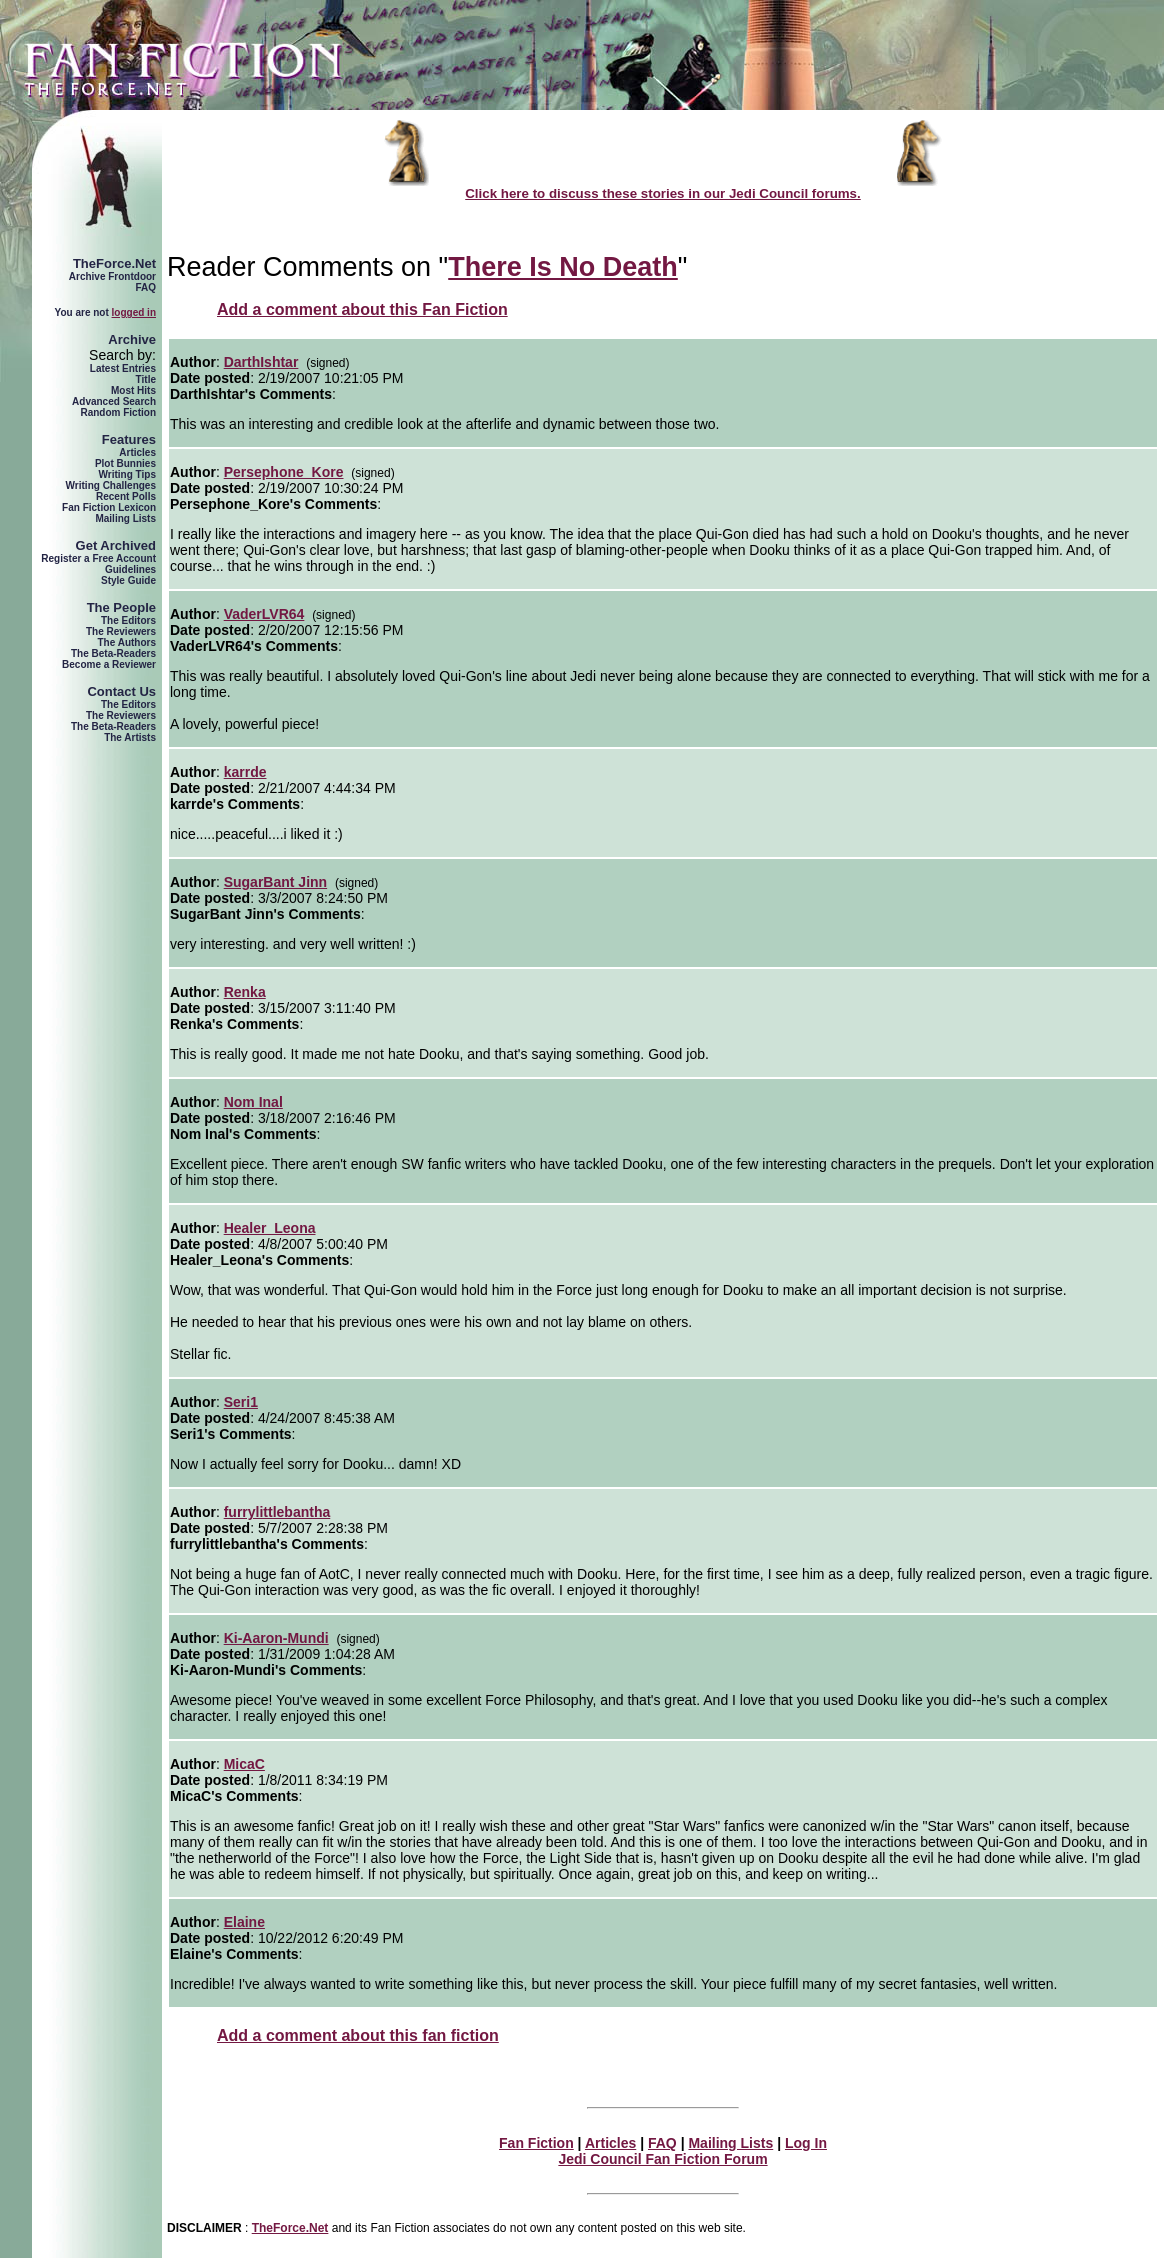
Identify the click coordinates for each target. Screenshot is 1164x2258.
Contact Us (121, 691)
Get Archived (116, 545)
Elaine (244, 1922)
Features (129, 439)
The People (121, 607)
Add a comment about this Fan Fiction (362, 309)
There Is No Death (563, 267)
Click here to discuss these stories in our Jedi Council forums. (663, 193)
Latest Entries (123, 368)
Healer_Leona (270, 1228)
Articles (137, 452)
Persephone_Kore (284, 472)
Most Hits (133, 390)
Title (146, 379)
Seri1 (241, 1402)
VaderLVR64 (264, 614)
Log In (806, 2143)
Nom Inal (253, 1102)
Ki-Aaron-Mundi (276, 1638)
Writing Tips (127, 474)
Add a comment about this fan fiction (358, 2035)
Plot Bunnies (125, 463)
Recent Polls (126, 496)
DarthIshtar (261, 362)
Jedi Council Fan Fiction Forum (662, 2159)
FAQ (145, 287)
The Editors (128, 620)
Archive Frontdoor (112, 276)
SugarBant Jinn (275, 882)
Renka (245, 992)
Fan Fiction (536, 2143)
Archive (132, 339)
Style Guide (128, 580)
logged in (134, 312)
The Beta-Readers (113, 653)
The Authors (126, 642)
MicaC (244, 1764)
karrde (245, 772)
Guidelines (130, 569)
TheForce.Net (114, 263)
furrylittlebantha (277, 1512)
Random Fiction (118, 412)
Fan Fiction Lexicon (109, 507)
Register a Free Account (98, 558)
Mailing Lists (125, 518)
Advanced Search (114, 401)
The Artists (130, 737)
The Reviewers (121, 631)
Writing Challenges (111, 485)
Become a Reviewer (109, 664)
